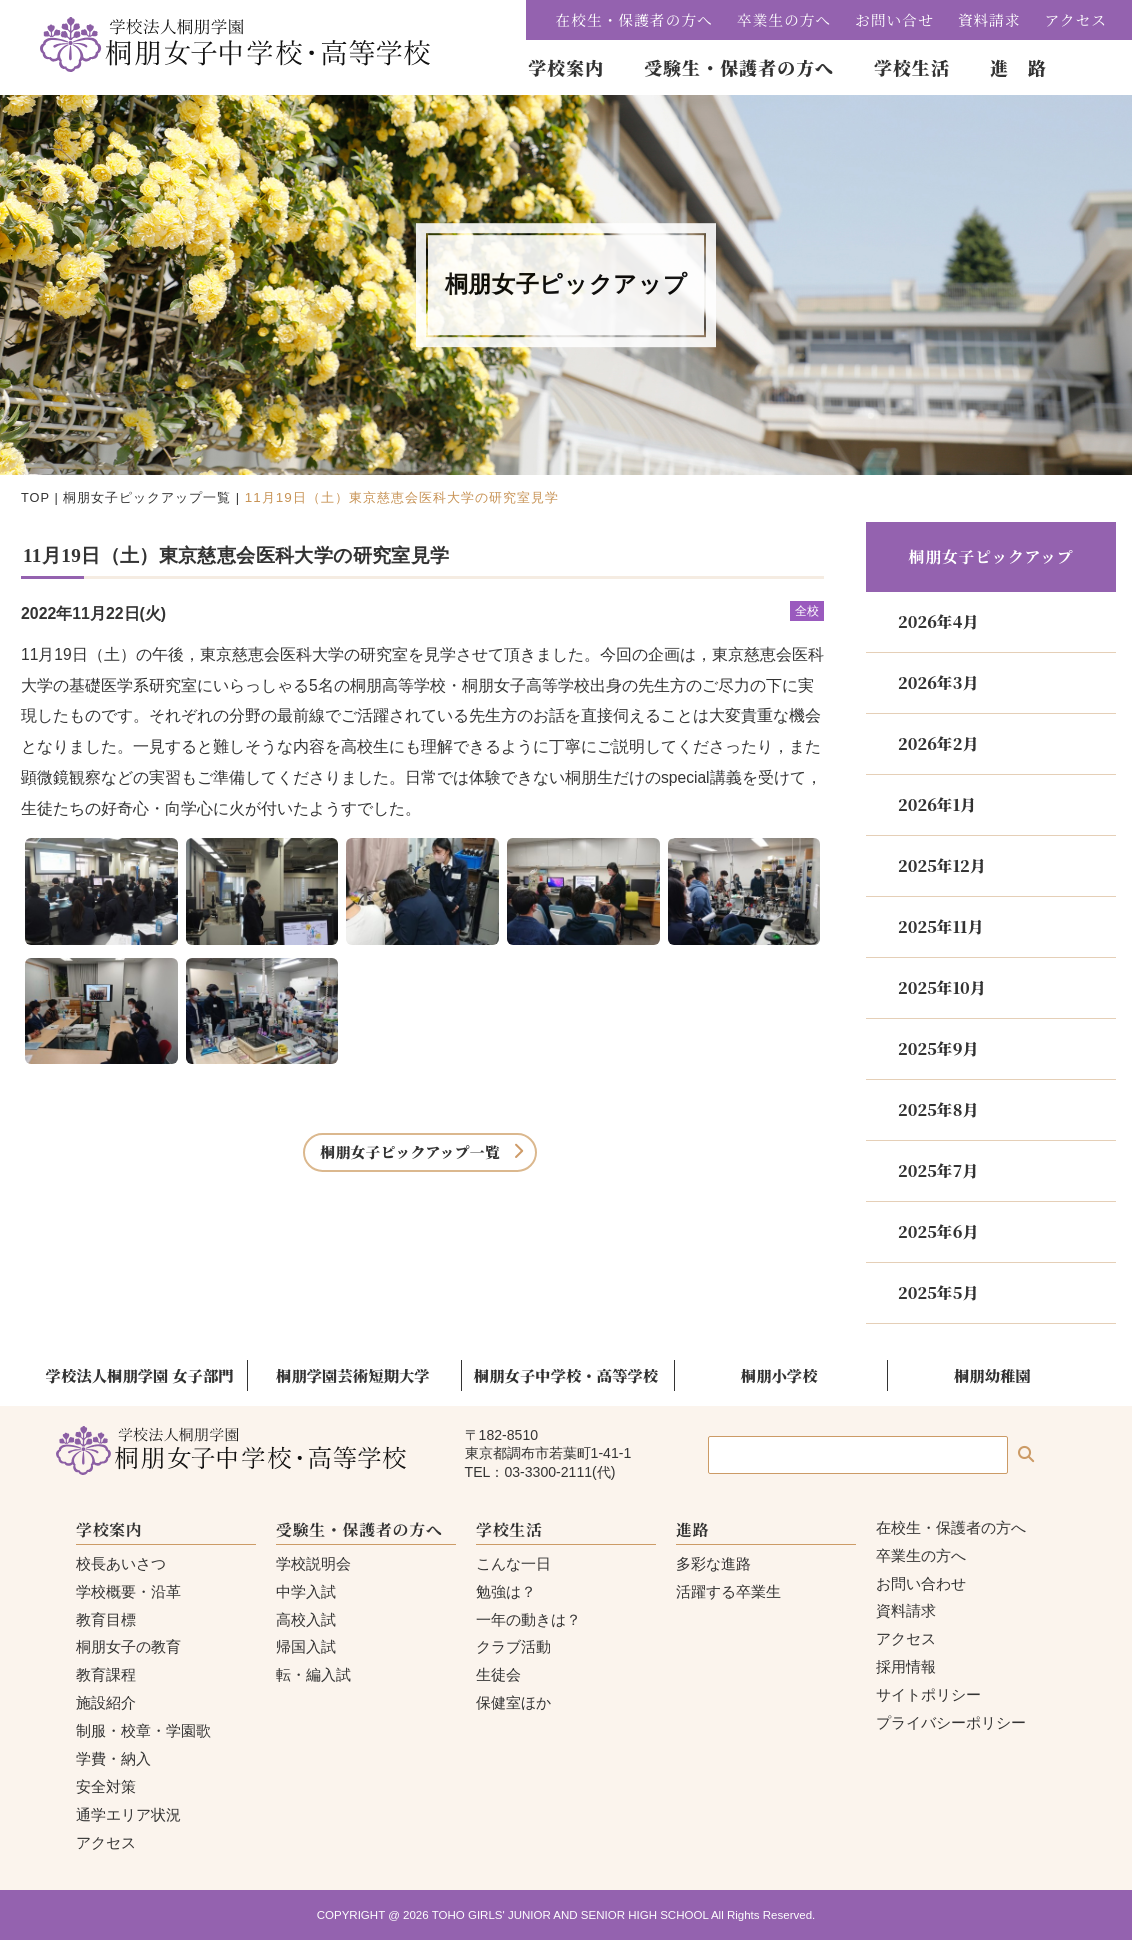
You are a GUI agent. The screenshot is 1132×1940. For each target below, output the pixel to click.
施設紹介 (106, 1702)
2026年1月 (937, 804)
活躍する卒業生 (728, 1591)
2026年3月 (938, 682)
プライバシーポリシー (951, 1722)
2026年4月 (938, 621)
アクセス (1076, 19)
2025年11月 (940, 926)
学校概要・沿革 (128, 1591)
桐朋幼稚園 (992, 1375)
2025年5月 (938, 1292)
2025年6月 (938, 1231)
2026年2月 (938, 743)
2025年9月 (938, 1048)
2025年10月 (942, 987)
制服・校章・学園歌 (143, 1730)
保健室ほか (513, 1702)
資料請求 (989, 19)
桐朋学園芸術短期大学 (353, 1375)
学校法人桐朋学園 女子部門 (140, 1375)
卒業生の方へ (784, 19)
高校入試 (306, 1619)
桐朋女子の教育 (128, 1646)
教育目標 (106, 1619)
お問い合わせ (921, 1583)
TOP (35, 497)
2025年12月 (942, 865)
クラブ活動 (513, 1646)
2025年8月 (938, 1109)
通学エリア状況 (128, 1814)
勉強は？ (506, 1591)
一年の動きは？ (528, 1619)
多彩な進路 (713, 1563)
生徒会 (498, 1674)
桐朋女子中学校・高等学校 (566, 1375)
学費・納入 (113, 1758)
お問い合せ (894, 19)
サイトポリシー (928, 1694)
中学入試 (306, 1591)
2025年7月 (938, 1170)
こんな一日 (513, 1563)
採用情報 (906, 1666)
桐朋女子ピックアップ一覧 (147, 497)
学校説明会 (313, 1563)
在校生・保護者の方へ (634, 19)
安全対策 (106, 1786)
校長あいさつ (121, 1563)
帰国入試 (306, 1646)
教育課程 (106, 1674)
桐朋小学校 (779, 1375)
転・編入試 (313, 1674)
